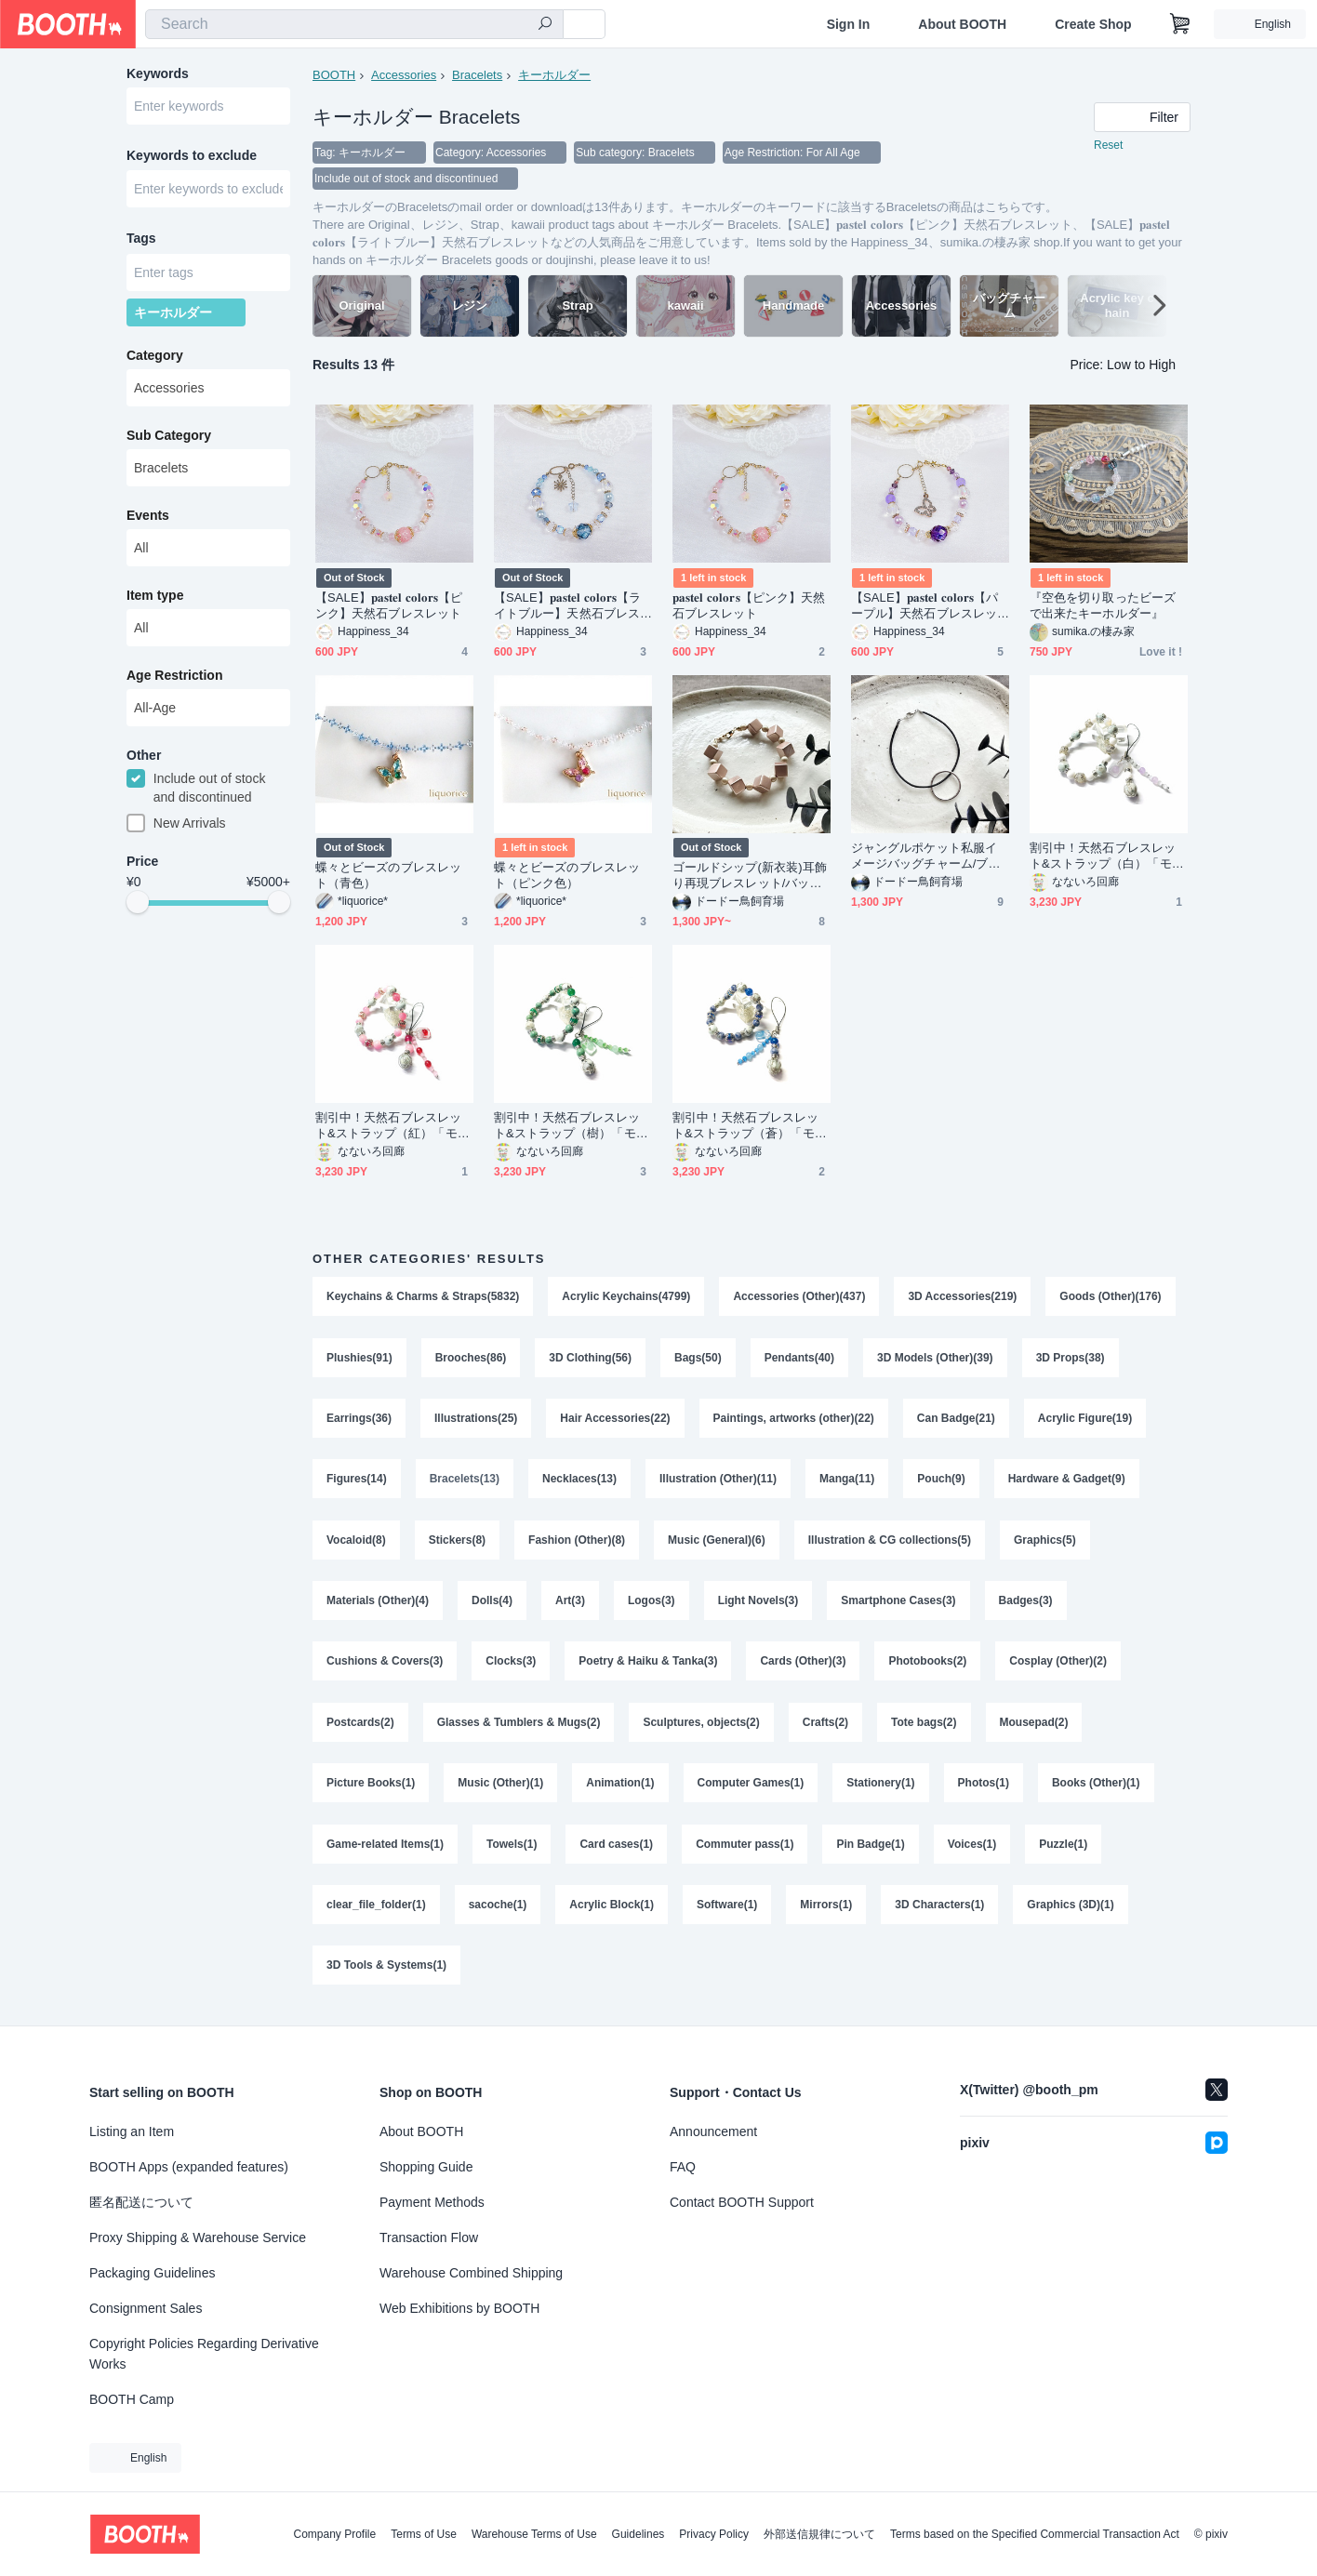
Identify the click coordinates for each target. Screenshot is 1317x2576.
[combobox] (354, 24)
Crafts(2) (825, 1726)
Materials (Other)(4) (377, 1603)
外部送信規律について (819, 2534)
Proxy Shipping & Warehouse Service (197, 2237)
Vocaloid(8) (356, 1541)
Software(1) (727, 1910)
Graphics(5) (1045, 1541)
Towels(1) (511, 1848)
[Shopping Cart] (1180, 24)
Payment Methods (432, 2202)
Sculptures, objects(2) (702, 1726)
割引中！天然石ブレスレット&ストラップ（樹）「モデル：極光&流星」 (571, 1125)
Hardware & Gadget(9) (1066, 1480)
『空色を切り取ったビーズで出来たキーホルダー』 (1103, 605)
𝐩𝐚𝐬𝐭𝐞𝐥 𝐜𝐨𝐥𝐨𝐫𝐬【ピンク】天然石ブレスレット (748, 605)
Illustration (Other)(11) (718, 1480)
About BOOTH (962, 24)
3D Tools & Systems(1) (386, 1971)
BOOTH (334, 75)
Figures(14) (356, 1480)
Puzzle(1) (1063, 1848)
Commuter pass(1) (744, 1848)
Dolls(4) (492, 1603)
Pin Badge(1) (871, 1848)
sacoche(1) (498, 1910)
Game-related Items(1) (385, 1848)
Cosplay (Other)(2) (1059, 1664)
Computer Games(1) (751, 1787)
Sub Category (168, 436)
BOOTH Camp (131, 2399)
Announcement (713, 2131)
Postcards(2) (360, 1726)
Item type (154, 596)
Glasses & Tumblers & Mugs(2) (519, 1726)
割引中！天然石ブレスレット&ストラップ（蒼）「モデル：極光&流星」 (749, 1125)
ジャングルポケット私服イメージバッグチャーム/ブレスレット (926, 856)
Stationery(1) (880, 1787)
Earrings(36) (359, 1419)
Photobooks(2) (928, 1664)
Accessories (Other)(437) (800, 1296)
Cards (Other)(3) (803, 1664)
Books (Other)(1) (1096, 1787)
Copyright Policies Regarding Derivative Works (204, 2353)
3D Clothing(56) (590, 1357)
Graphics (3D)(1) (1071, 1910)
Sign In (849, 24)
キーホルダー (554, 75)
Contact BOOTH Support (742, 2202)
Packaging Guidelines (152, 2272)
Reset (1108, 145)
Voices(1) (972, 1848)
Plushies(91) (359, 1357)
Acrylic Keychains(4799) (626, 1296)
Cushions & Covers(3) (384, 1664)
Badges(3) (1026, 1603)
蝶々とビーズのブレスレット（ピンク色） (567, 875)
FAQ (683, 2166)
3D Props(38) (1070, 1357)
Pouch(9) (940, 1480)
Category (154, 356)
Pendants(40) (799, 1357)
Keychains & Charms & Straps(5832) (422, 1296)
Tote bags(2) (923, 1726)
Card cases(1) (617, 1848)
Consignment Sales (145, 2308)
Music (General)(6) (716, 1541)
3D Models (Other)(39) (935, 1357)
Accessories (403, 75)
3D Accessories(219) (963, 1296)
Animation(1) (620, 1787)
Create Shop (1093, 24)
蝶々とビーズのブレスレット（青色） (388, 875)
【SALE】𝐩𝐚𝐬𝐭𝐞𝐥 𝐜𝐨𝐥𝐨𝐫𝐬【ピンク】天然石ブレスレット (389, 605)
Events (147, 516)
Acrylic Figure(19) (1085, 1419)
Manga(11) (846, 1480)
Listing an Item (131, 2131)
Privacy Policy (714, 2534)
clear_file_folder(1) (376, 1910)
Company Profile (334, 2534)
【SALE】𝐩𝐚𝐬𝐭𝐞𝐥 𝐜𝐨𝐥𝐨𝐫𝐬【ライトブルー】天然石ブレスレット (568, 606)
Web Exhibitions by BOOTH (459, 2308)
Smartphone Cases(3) (898, 1603)
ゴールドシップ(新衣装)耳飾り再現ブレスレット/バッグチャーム (749, 875)
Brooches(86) (471, 1357)
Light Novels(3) (758, 1603)
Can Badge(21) (956, 1419)
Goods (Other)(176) (1111, 1296)
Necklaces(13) (579, 1480)
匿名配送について (141, 2202)
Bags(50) (698, 1357)
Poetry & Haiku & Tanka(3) (648, 1664)
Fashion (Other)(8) (576, 1541)
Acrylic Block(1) (611, 1910)
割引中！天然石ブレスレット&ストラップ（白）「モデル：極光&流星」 (1107, 856)
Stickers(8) (457, 1541)
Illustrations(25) (475, 1419)
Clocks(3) (511, 1664)
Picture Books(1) (370, 1787)
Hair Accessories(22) (615, 1419)
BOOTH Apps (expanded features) (188, 2166)
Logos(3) (651, 1603)
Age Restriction (174, 676)
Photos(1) (983, 1787)
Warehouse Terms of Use (534, 2534)
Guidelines (638, 2534)
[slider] (137, 904)
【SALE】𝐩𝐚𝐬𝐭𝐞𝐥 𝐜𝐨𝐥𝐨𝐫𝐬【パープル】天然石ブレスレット (925, 606)
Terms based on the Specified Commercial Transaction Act (1034, 2534)
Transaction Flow (428, 2237)
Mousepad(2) (1034, 1726)
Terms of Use (424, 2534)
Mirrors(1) (826, 1910)
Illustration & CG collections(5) (889, 1541)
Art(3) (570, 1603)
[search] (545, 25)
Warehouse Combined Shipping (471, 2272)
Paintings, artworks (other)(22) (793, 1419)
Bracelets (477, 75)
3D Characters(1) (939, 1910)
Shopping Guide (425, 2166)
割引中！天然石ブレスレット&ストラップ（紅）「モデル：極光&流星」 (392, 1125)
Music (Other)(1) (500, 1787)
